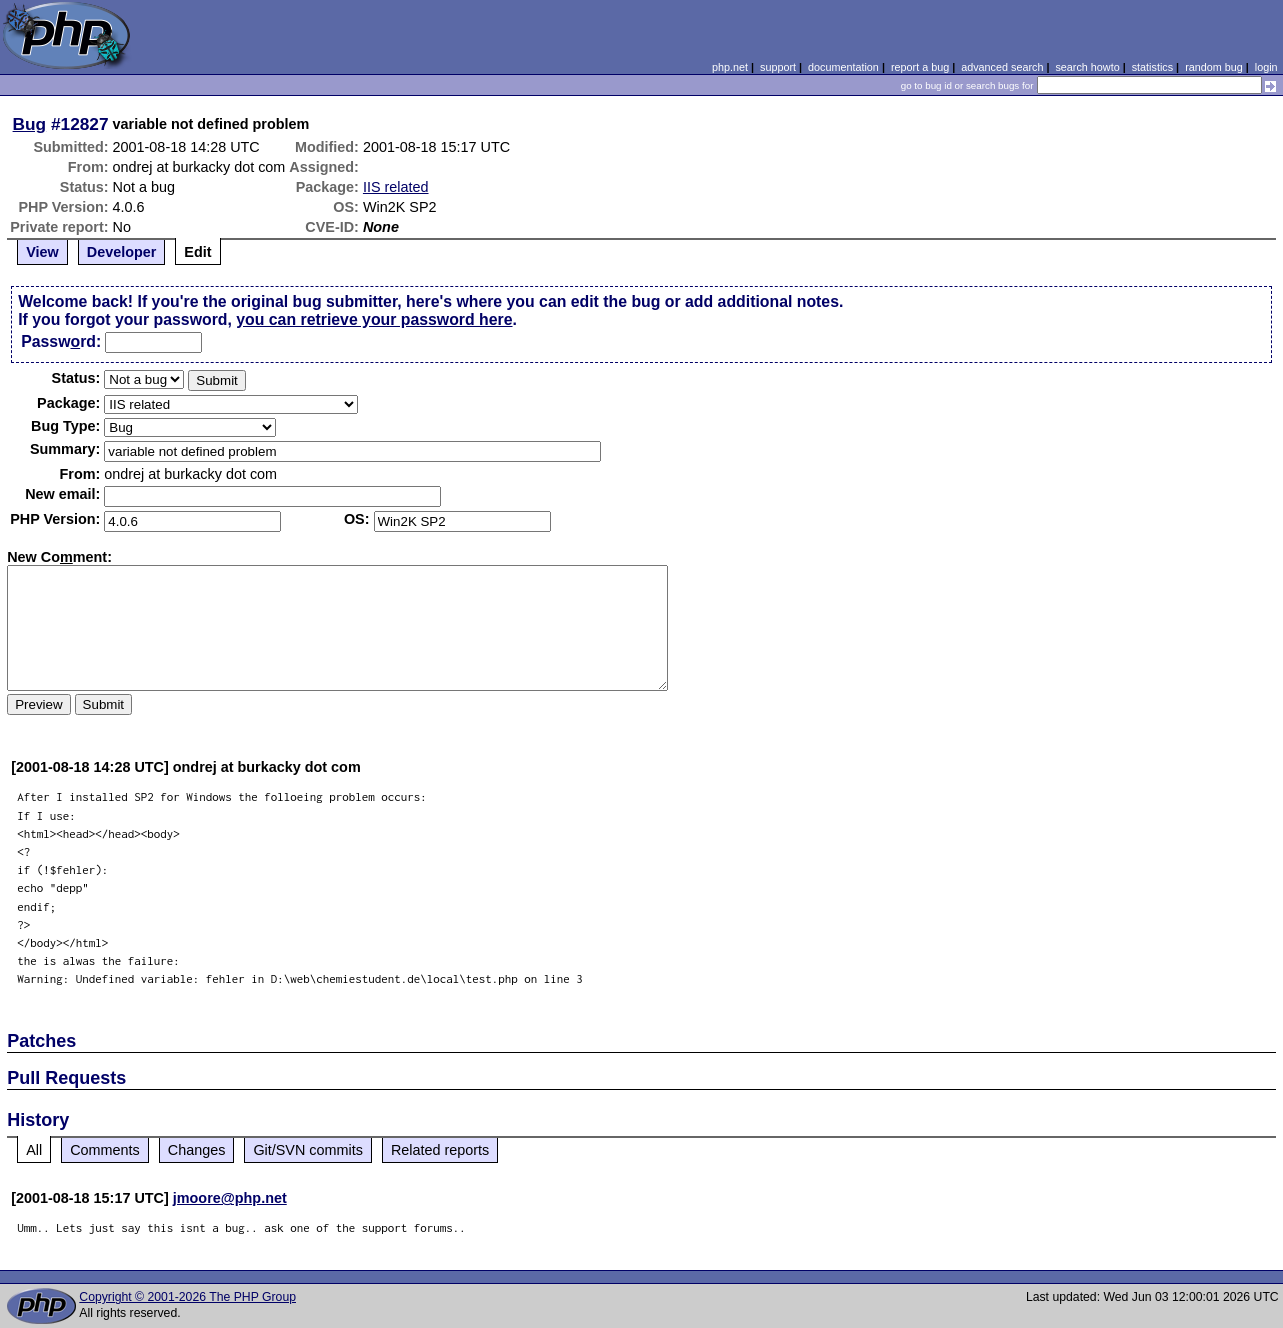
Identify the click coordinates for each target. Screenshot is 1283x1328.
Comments (105, 1150)
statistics (1152, 67)
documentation (843, 67)
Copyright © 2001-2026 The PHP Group (187, 1297)
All (34, 1150)
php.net (730, 67)
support (778, 67)
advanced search (1002, 67)
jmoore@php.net (230, 1198)
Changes (197, 1150)
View (42, 252)
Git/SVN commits (308, 1150)
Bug (30, 124)
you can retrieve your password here (374, 319)
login (1266, 67)
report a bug (920, 67)
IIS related (396, 187)
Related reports (440, 1150)
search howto (1087, 67)
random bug (1214, 67)
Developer (122, 252)
